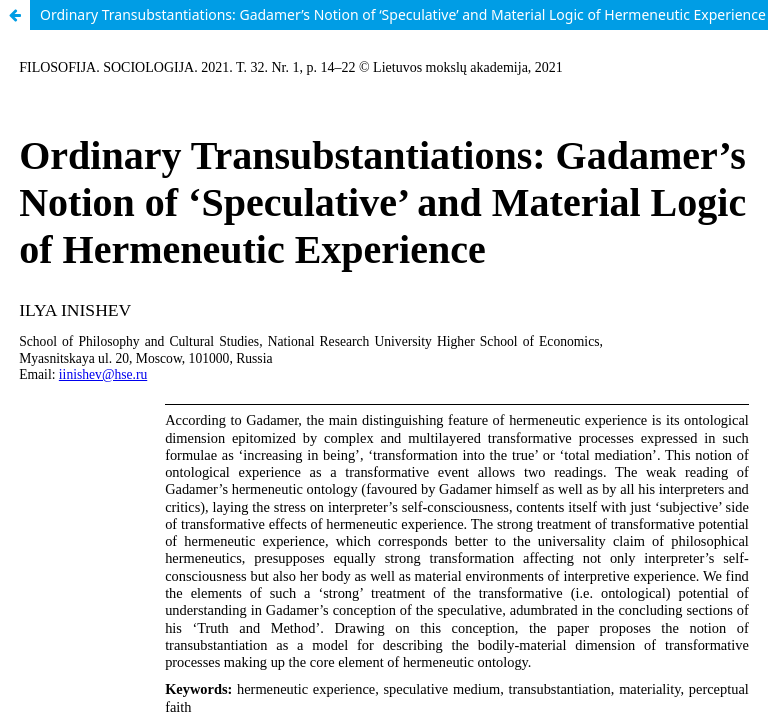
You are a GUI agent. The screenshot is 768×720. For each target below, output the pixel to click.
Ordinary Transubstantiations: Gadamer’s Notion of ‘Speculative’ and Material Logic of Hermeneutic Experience (403, 14)
